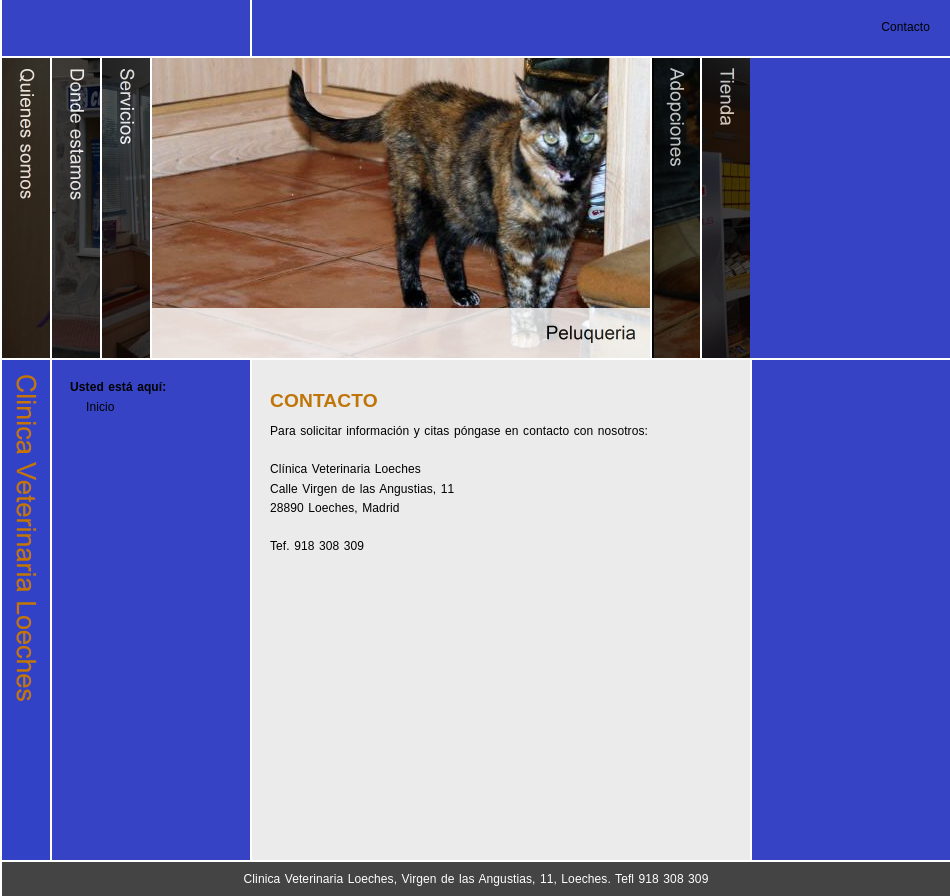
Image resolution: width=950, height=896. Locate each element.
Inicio (100, 407)
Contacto (905, 27)
